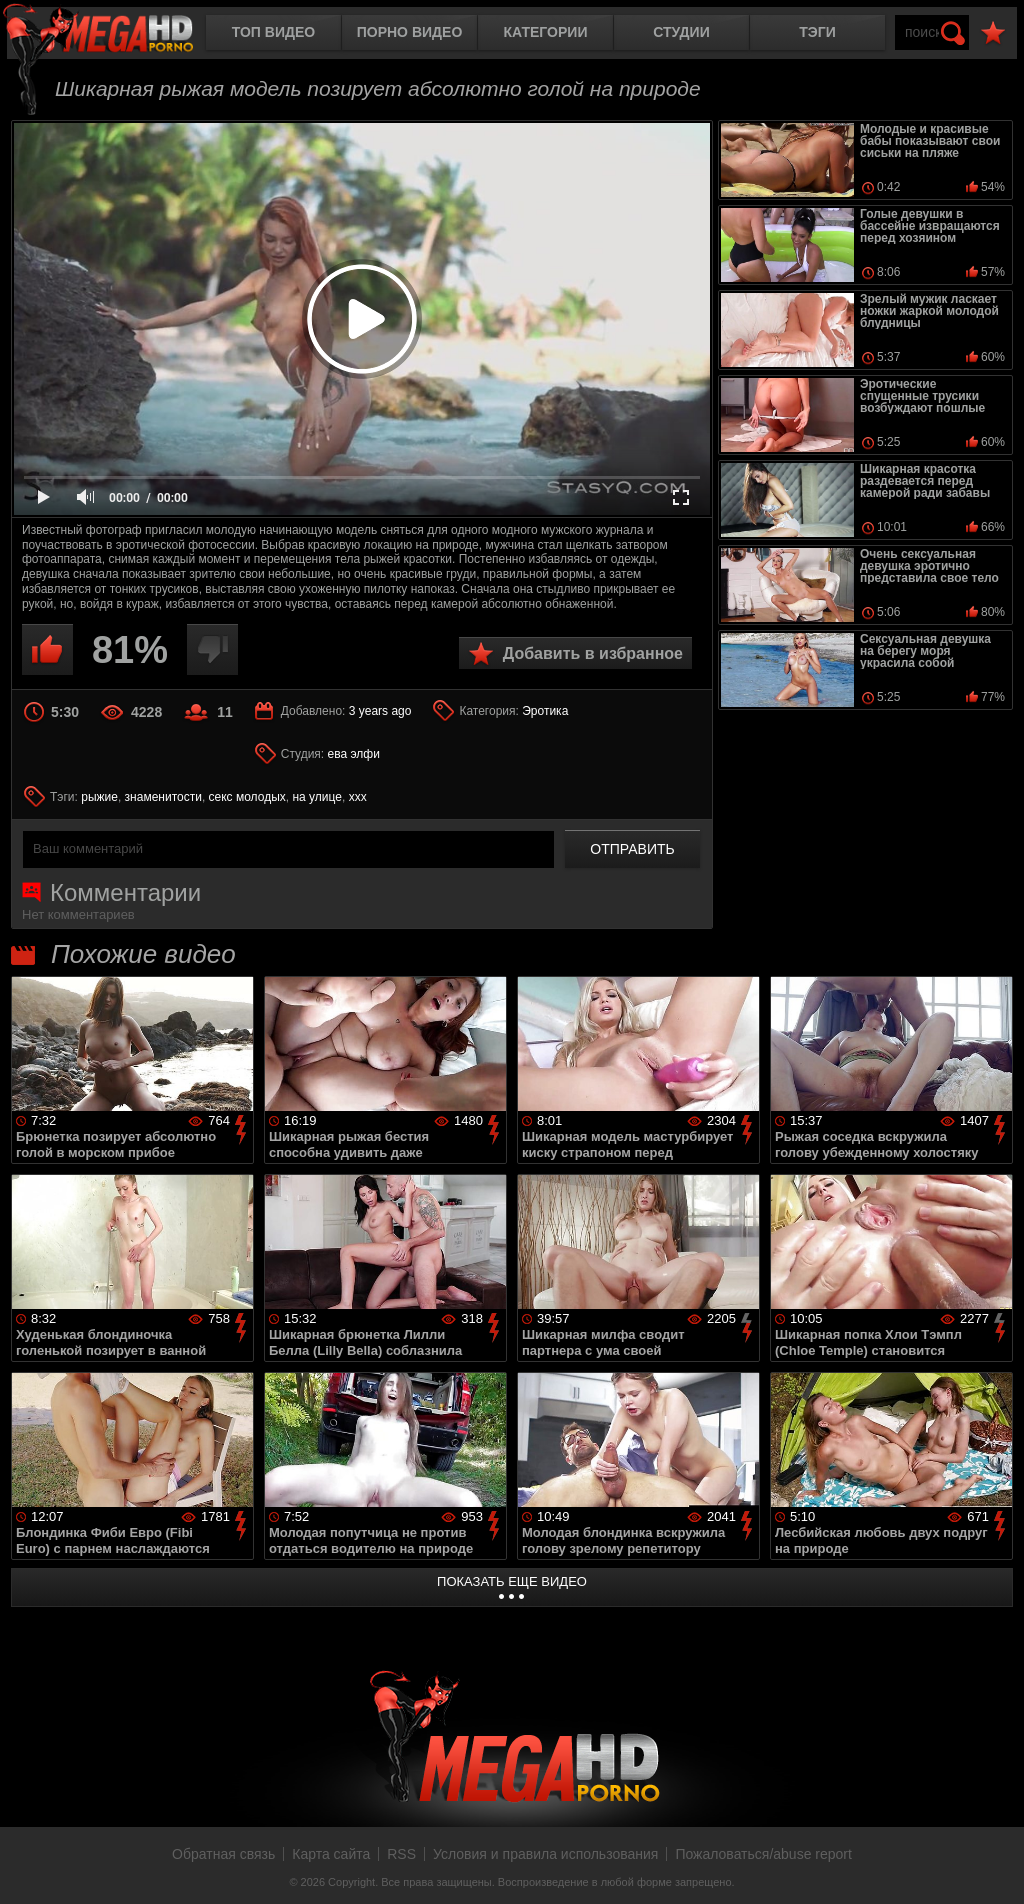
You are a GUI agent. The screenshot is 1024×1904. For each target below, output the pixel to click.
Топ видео (273, 32)
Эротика (545, 711)
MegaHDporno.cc (115, 34)
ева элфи (354, 754)
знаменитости (163, 797)
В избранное (993, 33)
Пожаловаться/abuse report (763, 1854)
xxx (358, 797)
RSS (401, 1854)
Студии (681, 32)
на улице (317, 797)
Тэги (817, 32)
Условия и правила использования (545, 1854)
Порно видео (410, 32)
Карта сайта (331, 1854)
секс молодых (247, 797)
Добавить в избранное (593, 653)
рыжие (99, 797)
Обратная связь (223, 1854)
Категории (546, 32)
